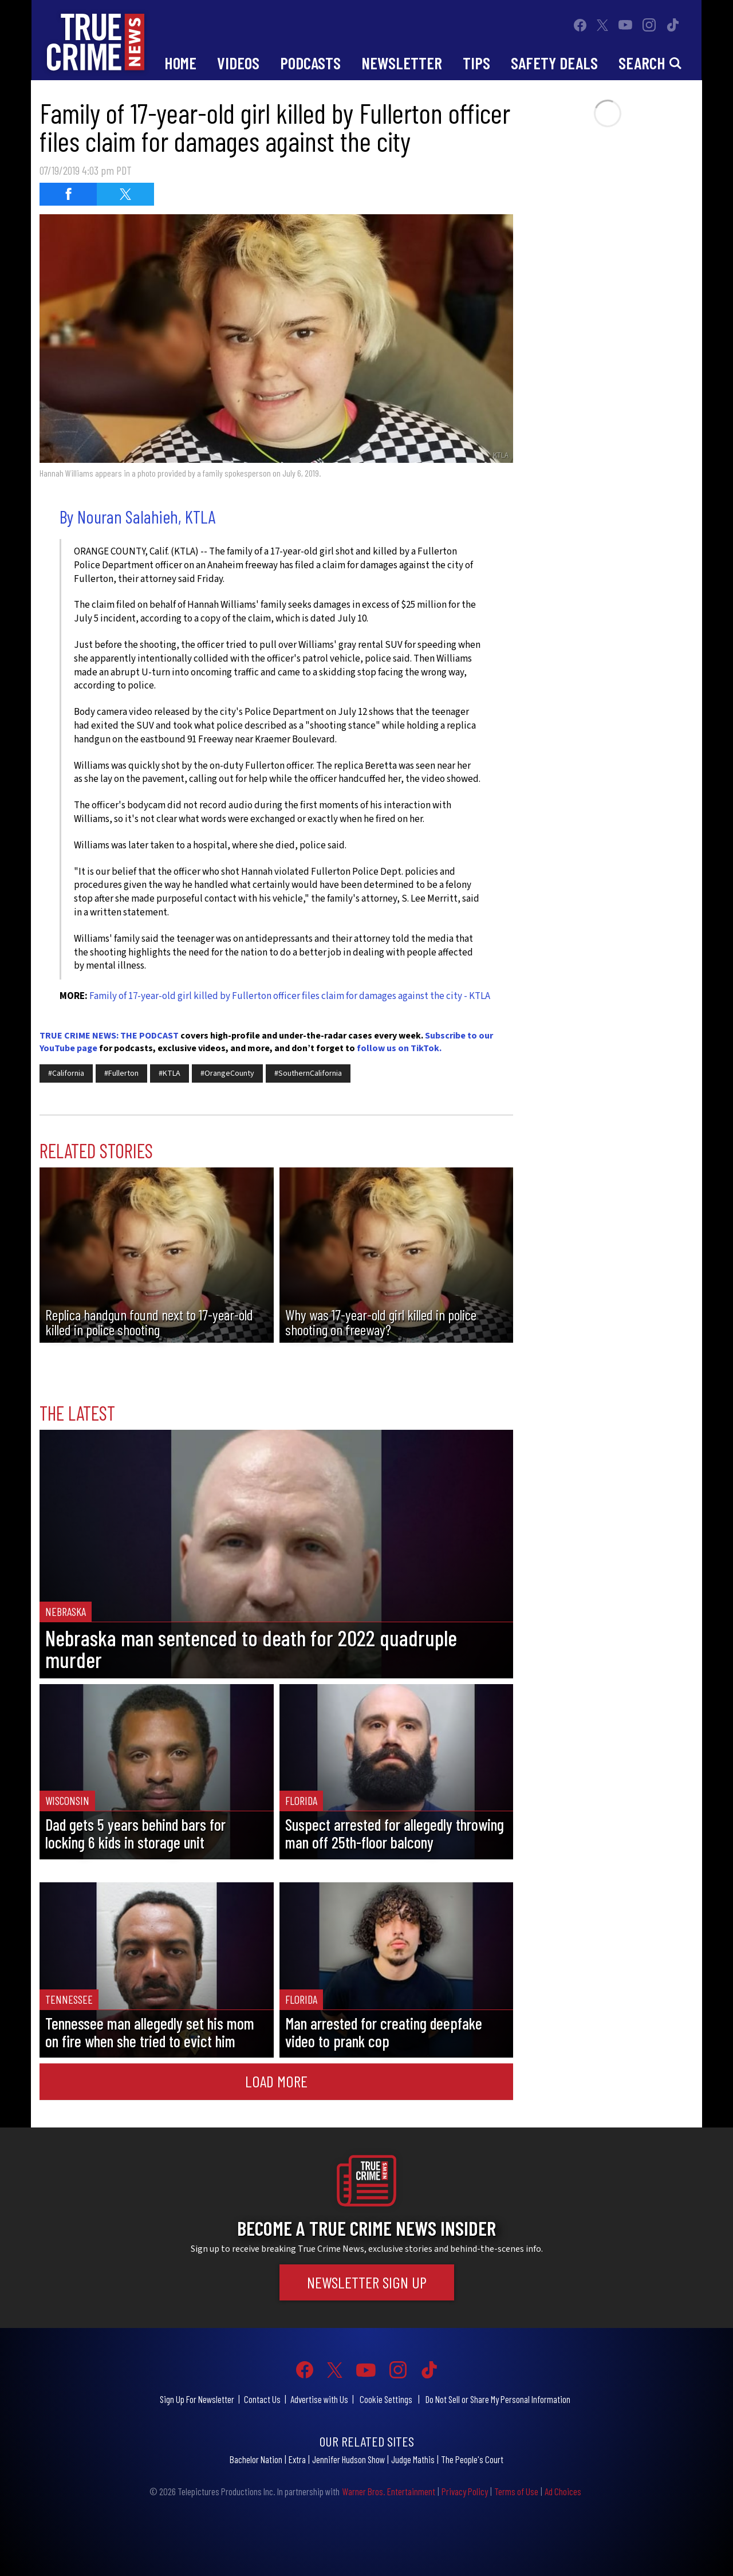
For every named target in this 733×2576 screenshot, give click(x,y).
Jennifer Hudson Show (348, 2459)
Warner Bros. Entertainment (388, 2491)
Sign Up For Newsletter (197, 2399)
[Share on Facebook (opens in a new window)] (68, 194)
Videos (238, 63)
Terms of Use (516, 2491)
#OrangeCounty (227, 1073)
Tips (476, 63)
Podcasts (310, 63)
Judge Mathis (413, 2459)
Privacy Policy (465, 2491)
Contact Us (262, 2399)
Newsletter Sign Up (367, 2282)
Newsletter (401, 63)
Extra (297, 2459)
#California (66, 1073)
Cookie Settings (386, 2399)
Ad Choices (563, 2491)
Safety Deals (554, 63)
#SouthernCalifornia (308, 1073)
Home (180, 63)
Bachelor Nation (256, 2459)
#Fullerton (121, 1073)
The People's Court (472, 2459)
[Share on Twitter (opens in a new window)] (125, 194)
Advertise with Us (319, 2399)
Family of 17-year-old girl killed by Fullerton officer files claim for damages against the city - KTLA (289, 996)
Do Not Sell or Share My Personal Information (497, 2399)
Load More (276, 2081)
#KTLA (169, 1073)
